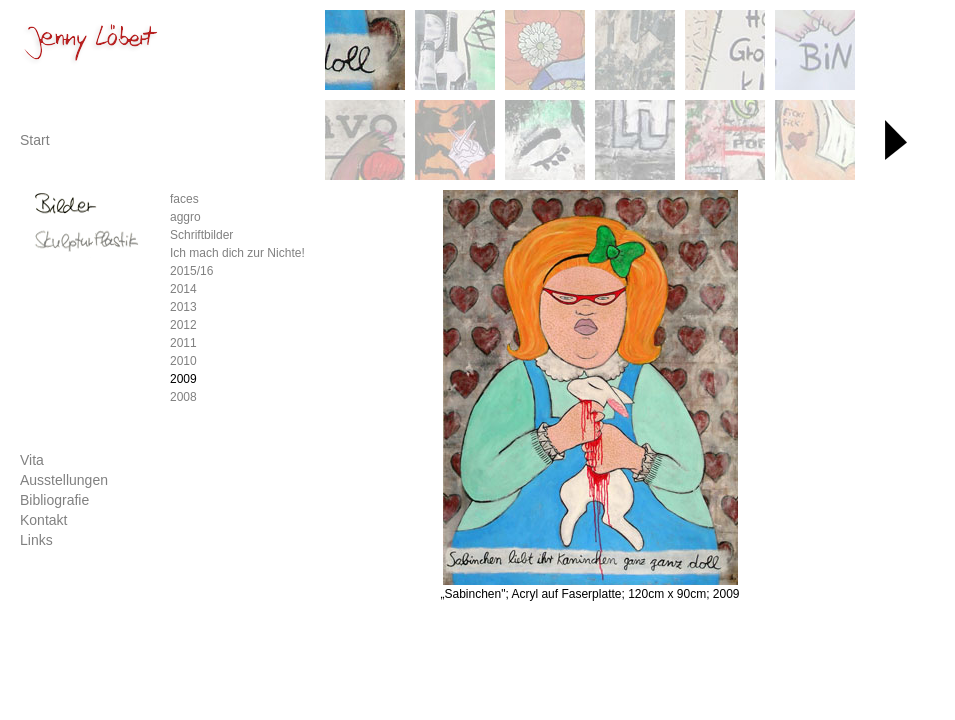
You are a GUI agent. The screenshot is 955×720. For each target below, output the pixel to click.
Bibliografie (54, 500)
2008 (183, 397)
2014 (183, 289)
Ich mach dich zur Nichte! (237, 253)
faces (184, 199)
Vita (32, 460)
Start (35, 140)
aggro (185, 217)
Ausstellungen (64, 480)
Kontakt (43, 520)
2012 (183, 325)
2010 (183, 361)
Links (36, 540)
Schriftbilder (201, 235)
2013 (183, 307)
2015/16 (191, 271)
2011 (183, 343)
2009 (183, 379)
